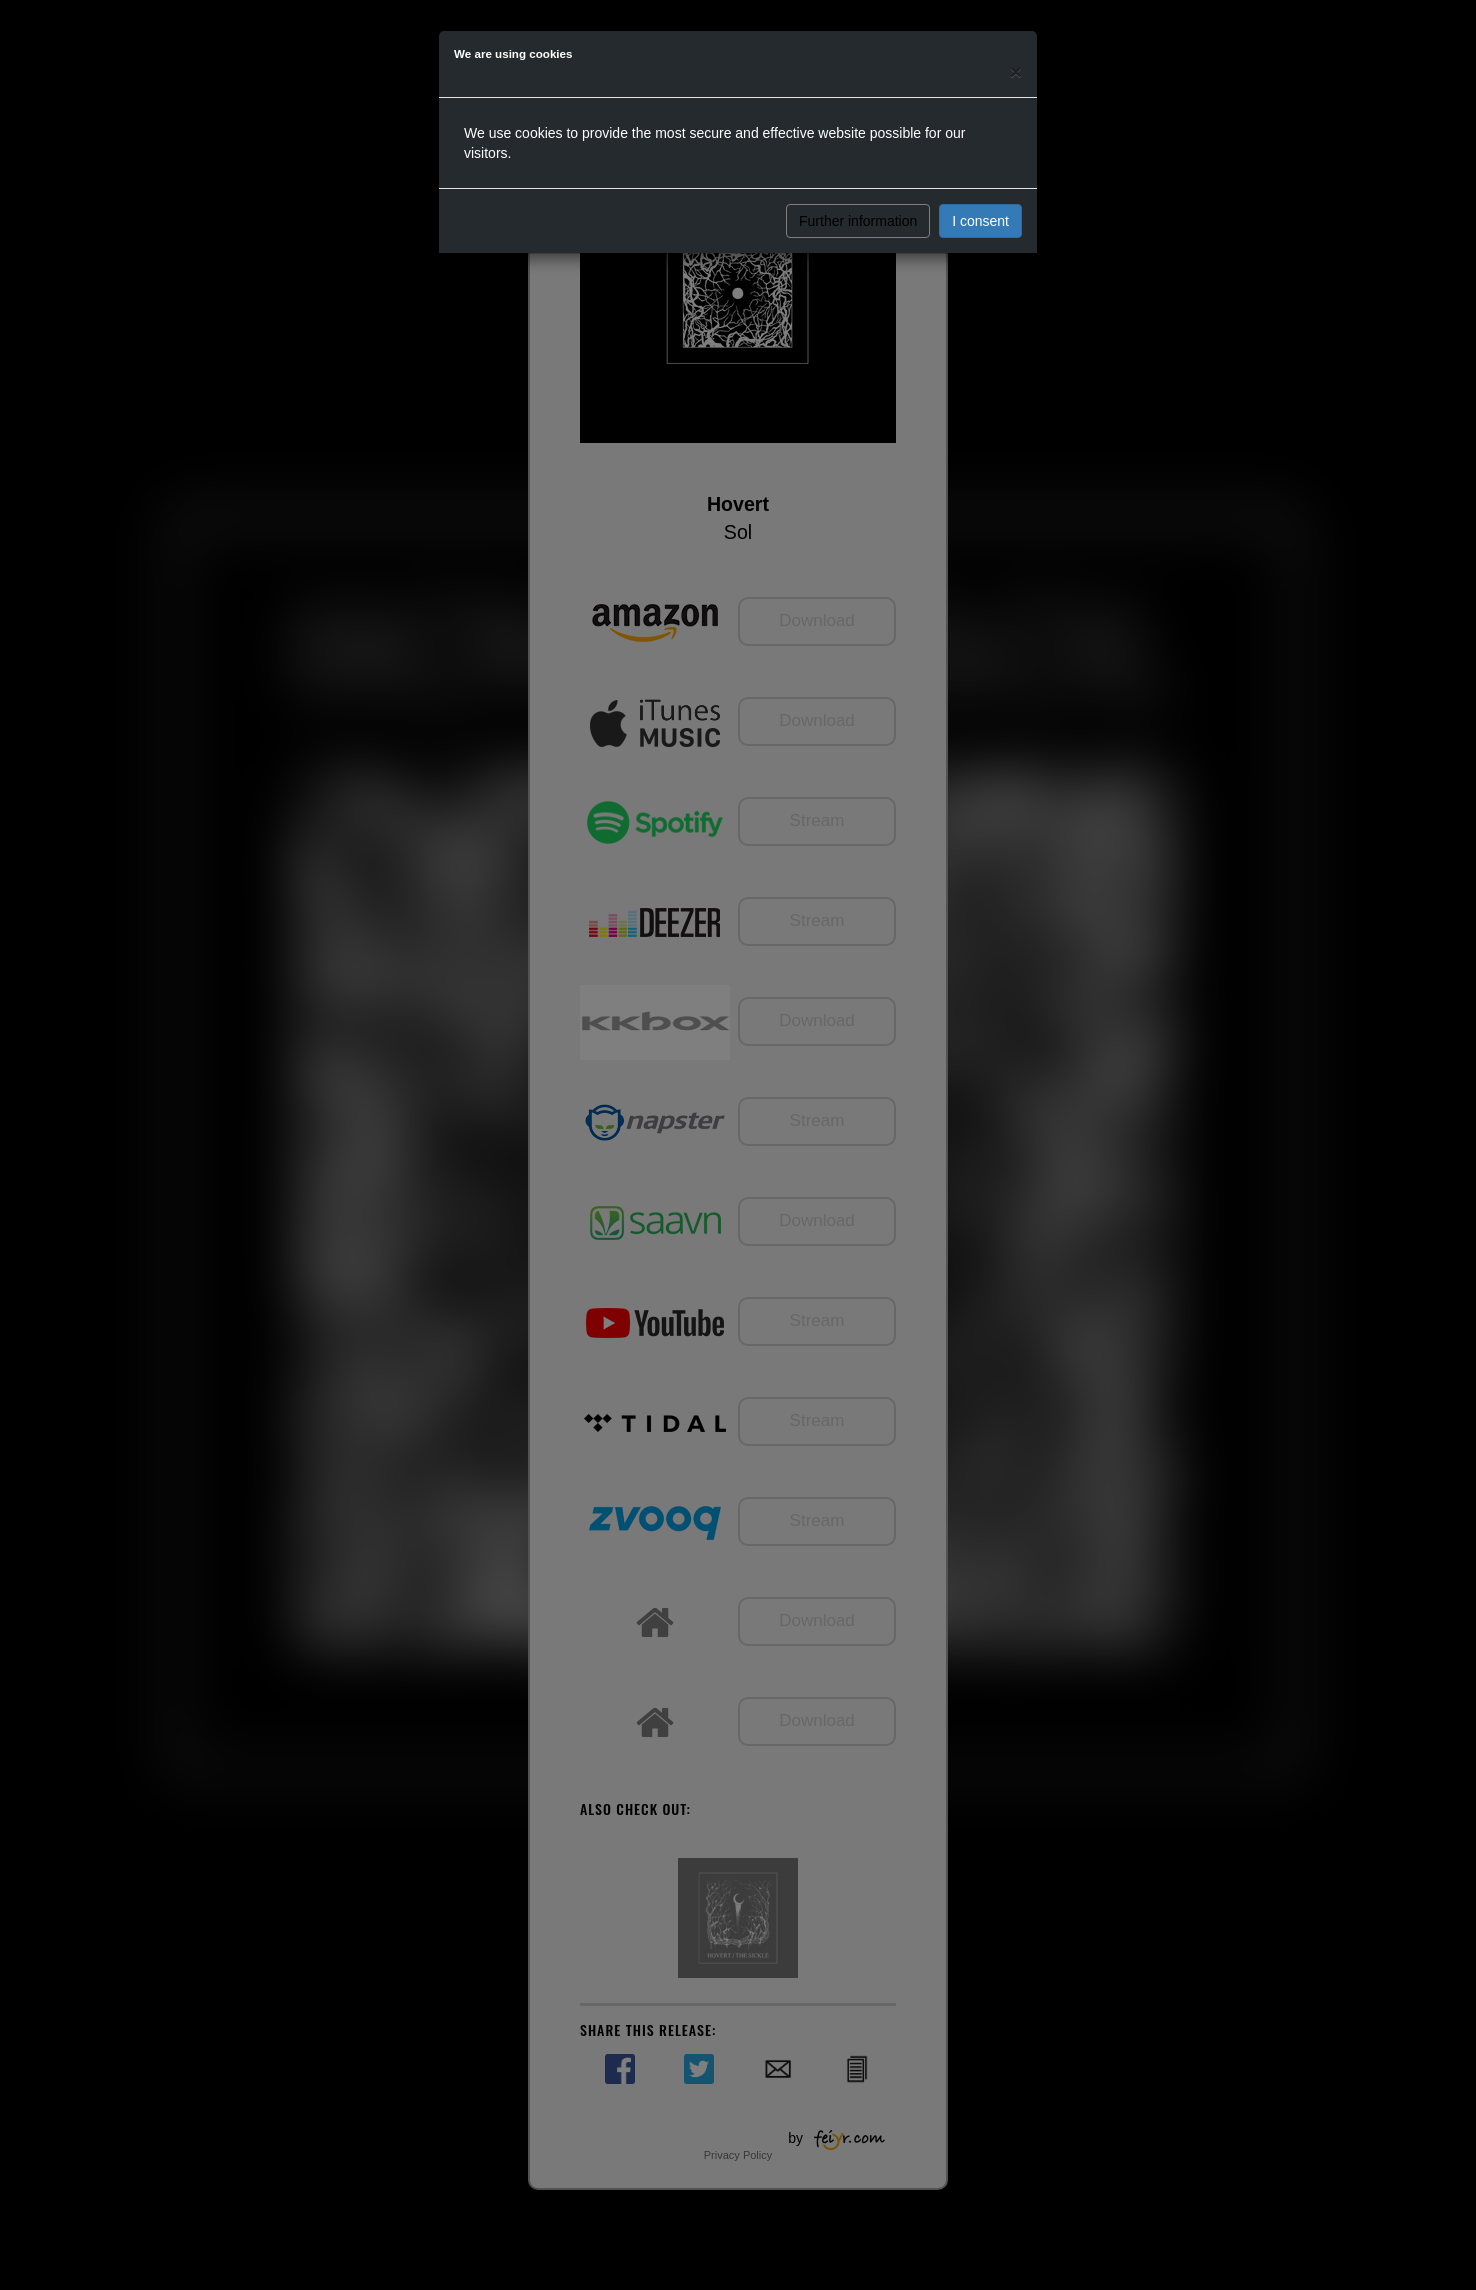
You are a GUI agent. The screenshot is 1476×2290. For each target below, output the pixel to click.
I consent (980, 221)
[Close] (1016, 71)
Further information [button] (858, 221)
